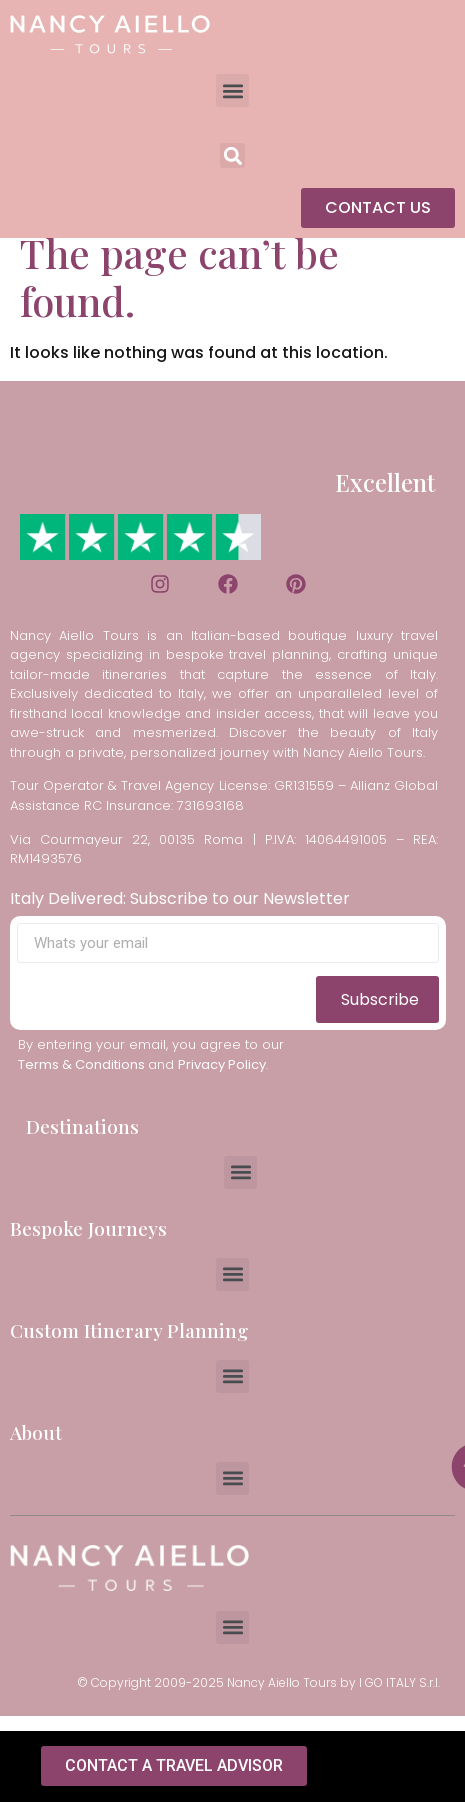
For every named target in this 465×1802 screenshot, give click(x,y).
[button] (232, 90)
